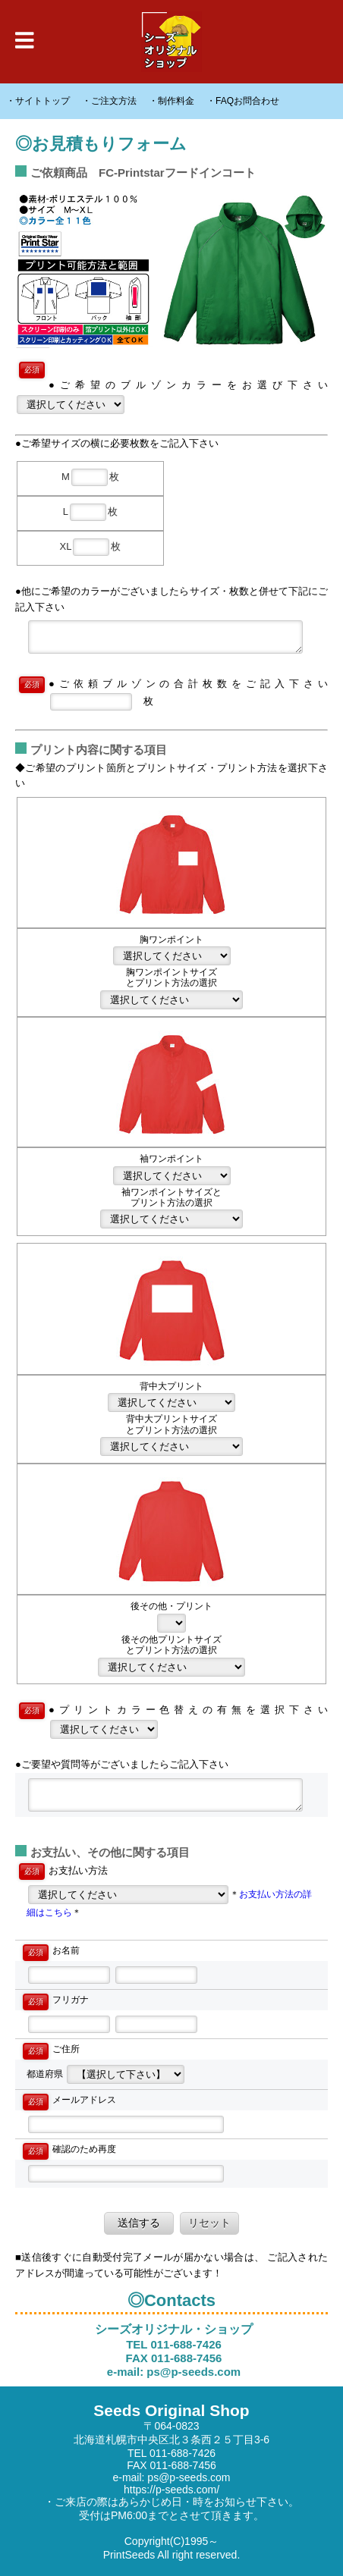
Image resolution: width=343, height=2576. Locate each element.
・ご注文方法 (109, 101)
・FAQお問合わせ (242, 101)
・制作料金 (171, 101)
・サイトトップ (38, 101)
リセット (209, 2223)
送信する (144, 2223)
